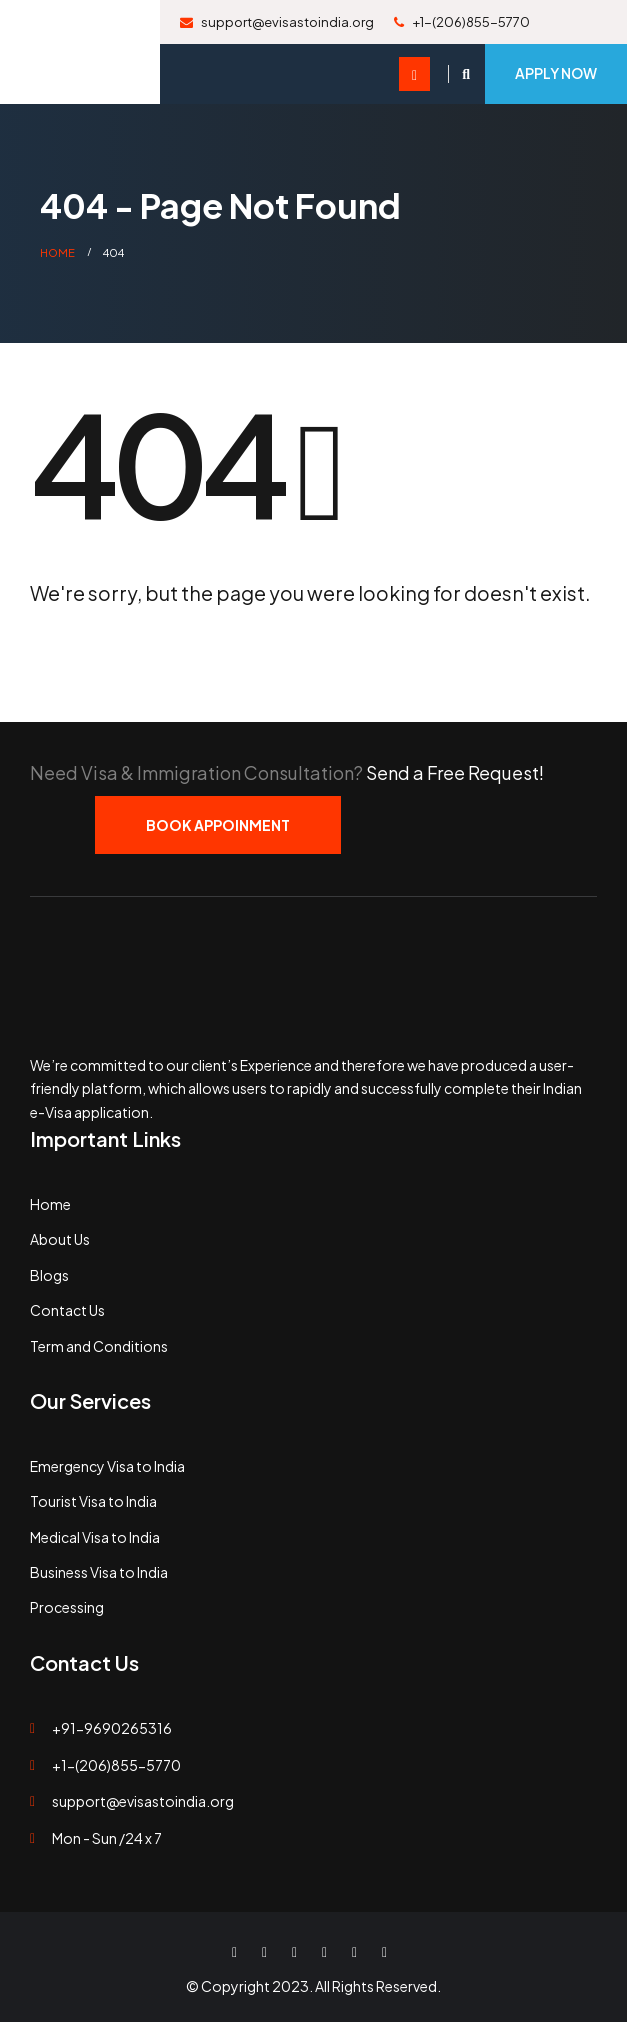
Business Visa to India (99, 1572)
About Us (60, 1239)
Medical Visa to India (95, 1537)
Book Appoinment (218, 825)
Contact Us (67, 1310)
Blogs (49, 1275)
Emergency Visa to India (107, 1466)
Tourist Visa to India (93, 1501)
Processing (67, 1607)
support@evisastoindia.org (277, 22)
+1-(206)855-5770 (462, 22)
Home (50, 1204)
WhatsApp (384, 1952)
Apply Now (556, 73)
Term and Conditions (99, 1346)
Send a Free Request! (455, 772)
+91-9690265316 (112, 1728)
